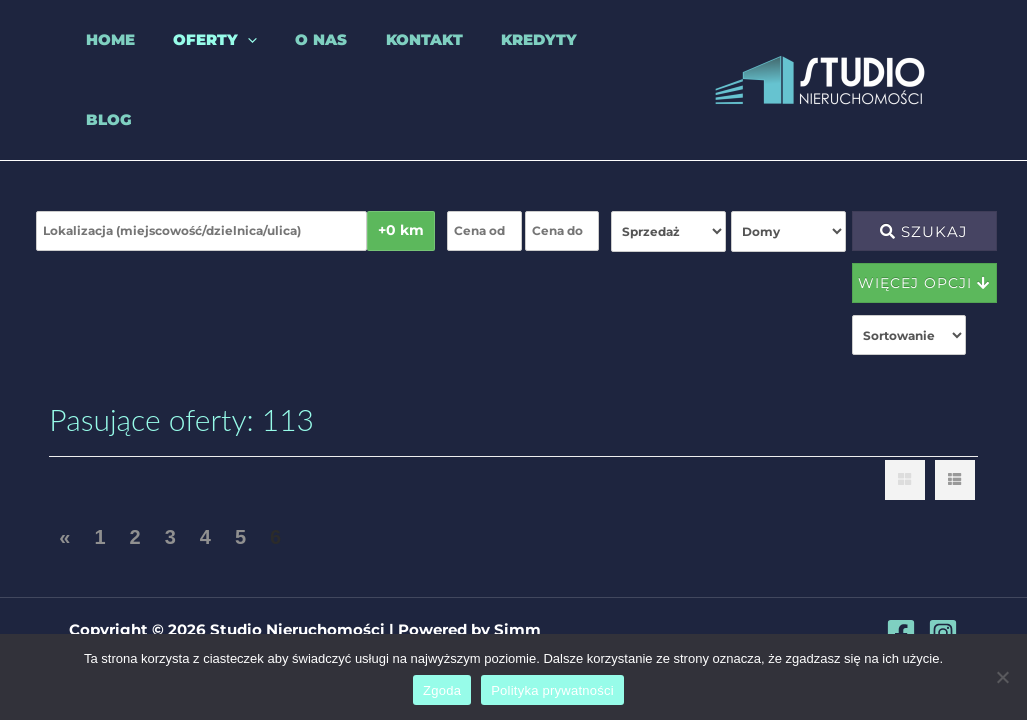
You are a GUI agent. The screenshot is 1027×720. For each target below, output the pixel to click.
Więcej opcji (924, 251)
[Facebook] (901, 633)
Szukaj (924, 199)
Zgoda (442, 690)
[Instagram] (943, 633)
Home (93, 63)
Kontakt (382, 63)
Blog (580, 63)
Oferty (190, 64)
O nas (288, 63)
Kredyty (489, 63)
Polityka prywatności (552, 690)
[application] (222, 64)
